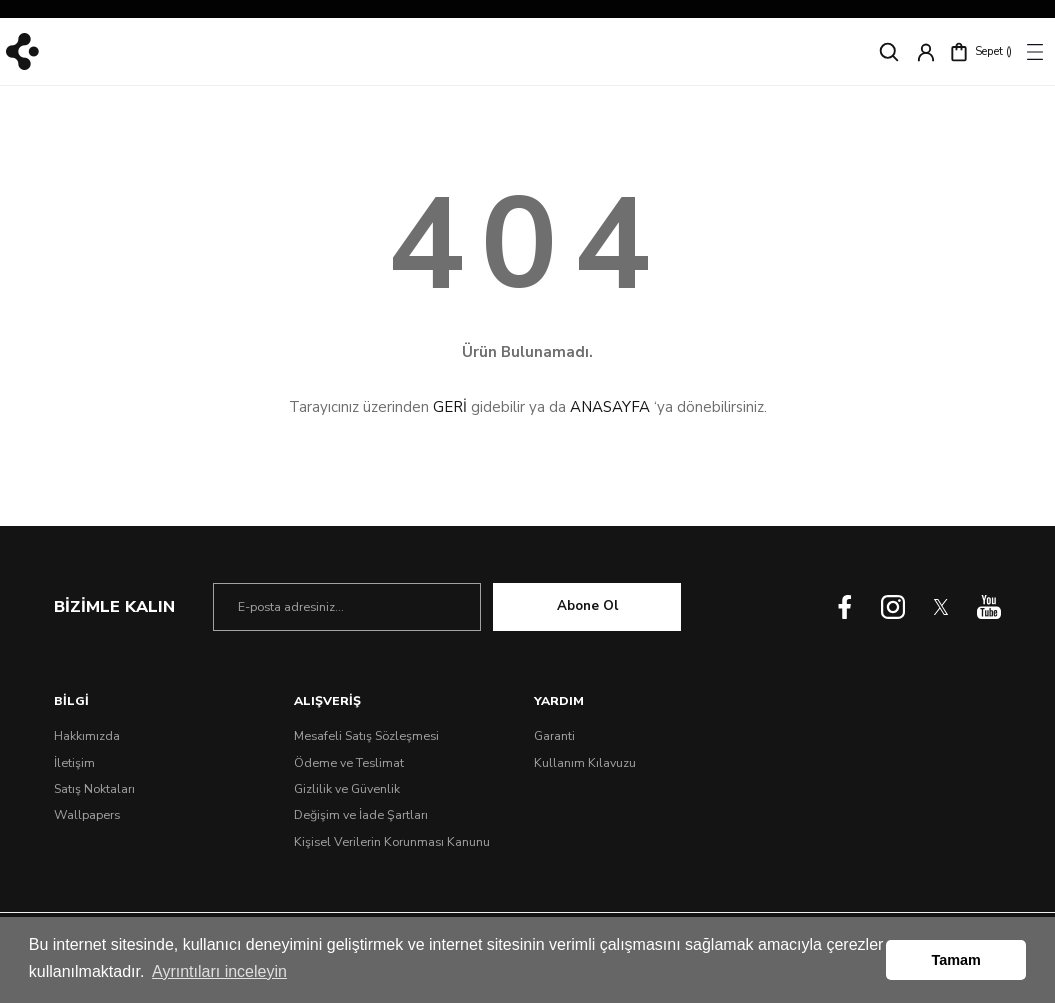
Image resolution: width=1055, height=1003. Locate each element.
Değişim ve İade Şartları (361, 815)
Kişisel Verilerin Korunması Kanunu (392, 842)
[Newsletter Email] (347, 607)
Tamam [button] (956, 960)
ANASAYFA (610, 407)
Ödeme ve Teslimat (349, 763)
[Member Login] (926, 52)
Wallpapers (87, 815)
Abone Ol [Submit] (587, 606)
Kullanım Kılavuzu (585, 763)
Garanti (554, 736)
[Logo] (22, 51)
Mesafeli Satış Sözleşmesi (366, 736)
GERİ (450, 407)
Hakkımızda (87, 736)
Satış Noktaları (94, 789)
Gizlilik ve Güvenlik (347, 789)
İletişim (74, 763)
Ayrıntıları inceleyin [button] (219, 971)
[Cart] (980, 52)
